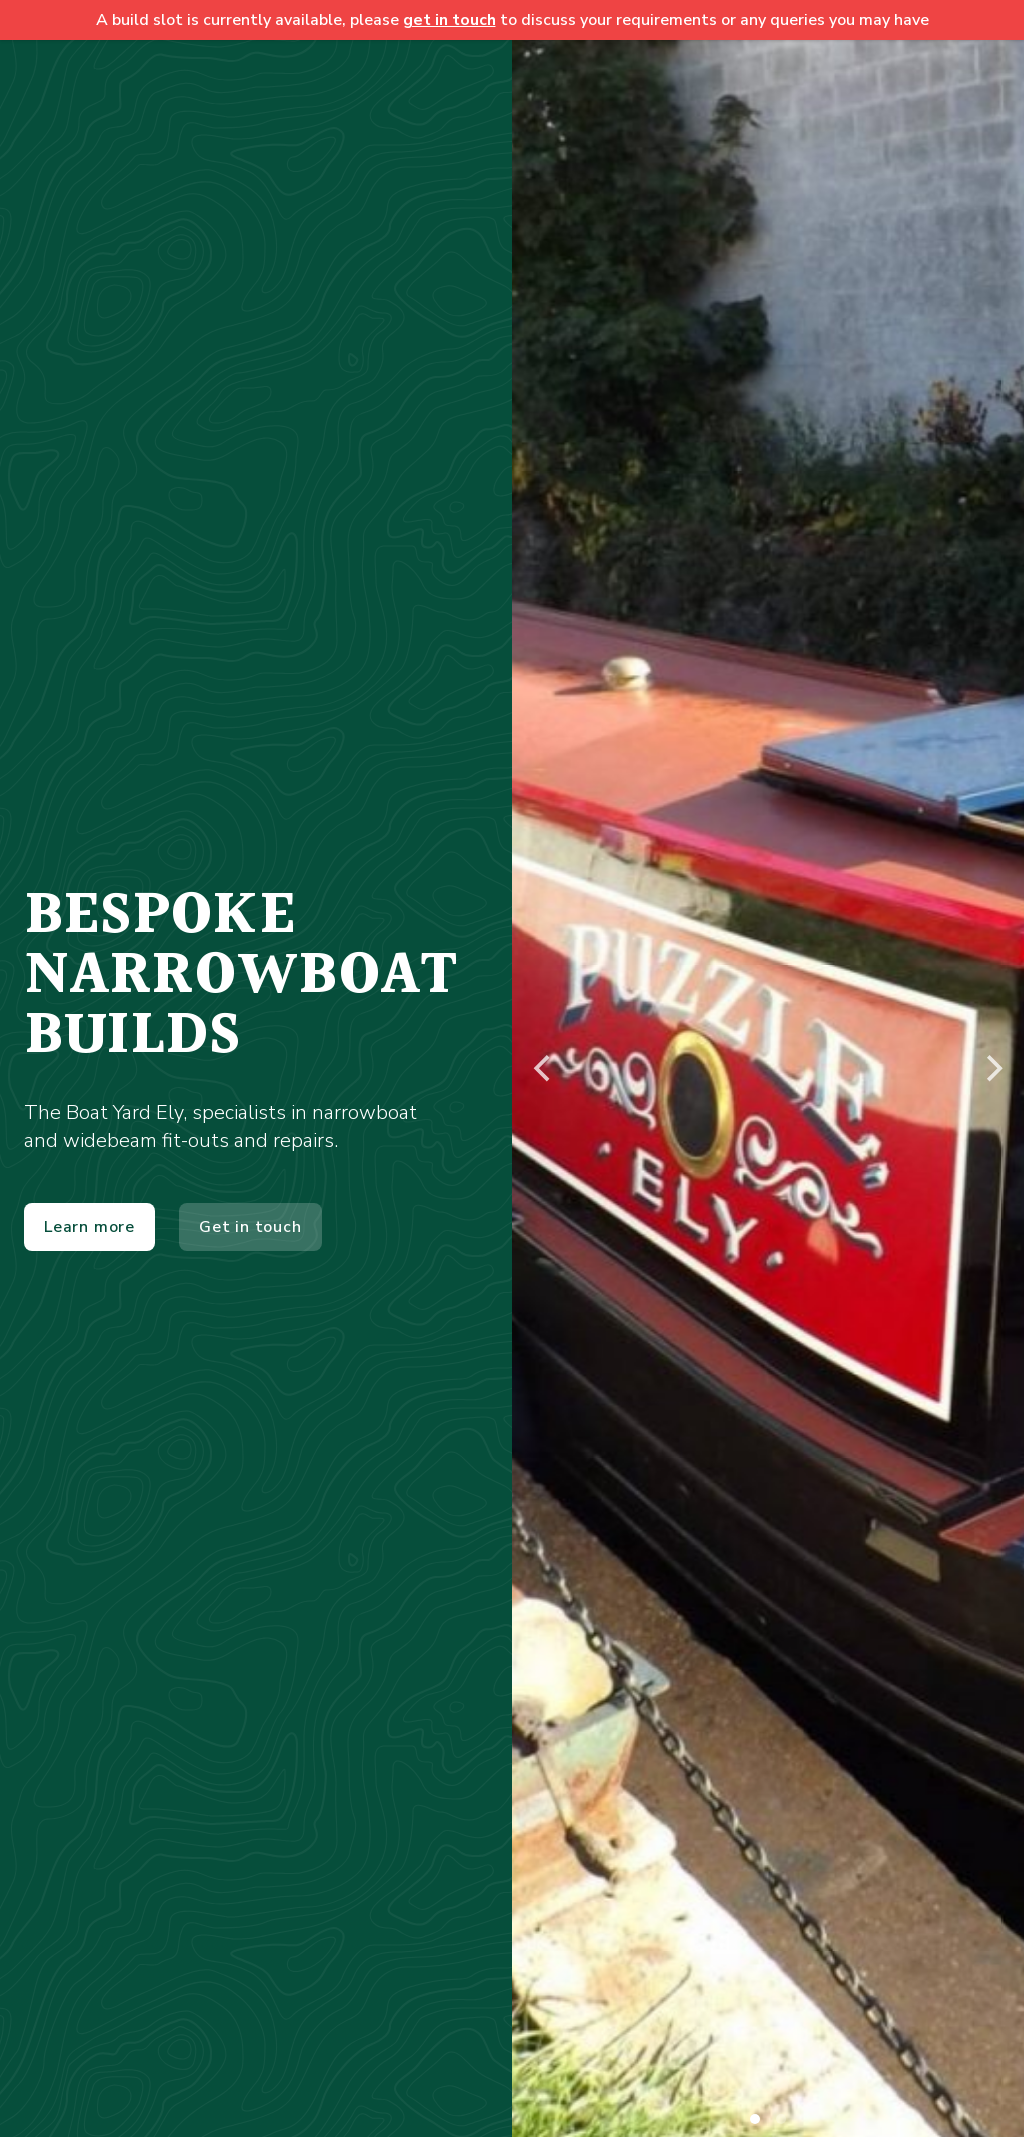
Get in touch (250, 1227)
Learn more (89, 1227)
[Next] (992, 1069)
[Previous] (544, 1069)
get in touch (449, 20)
